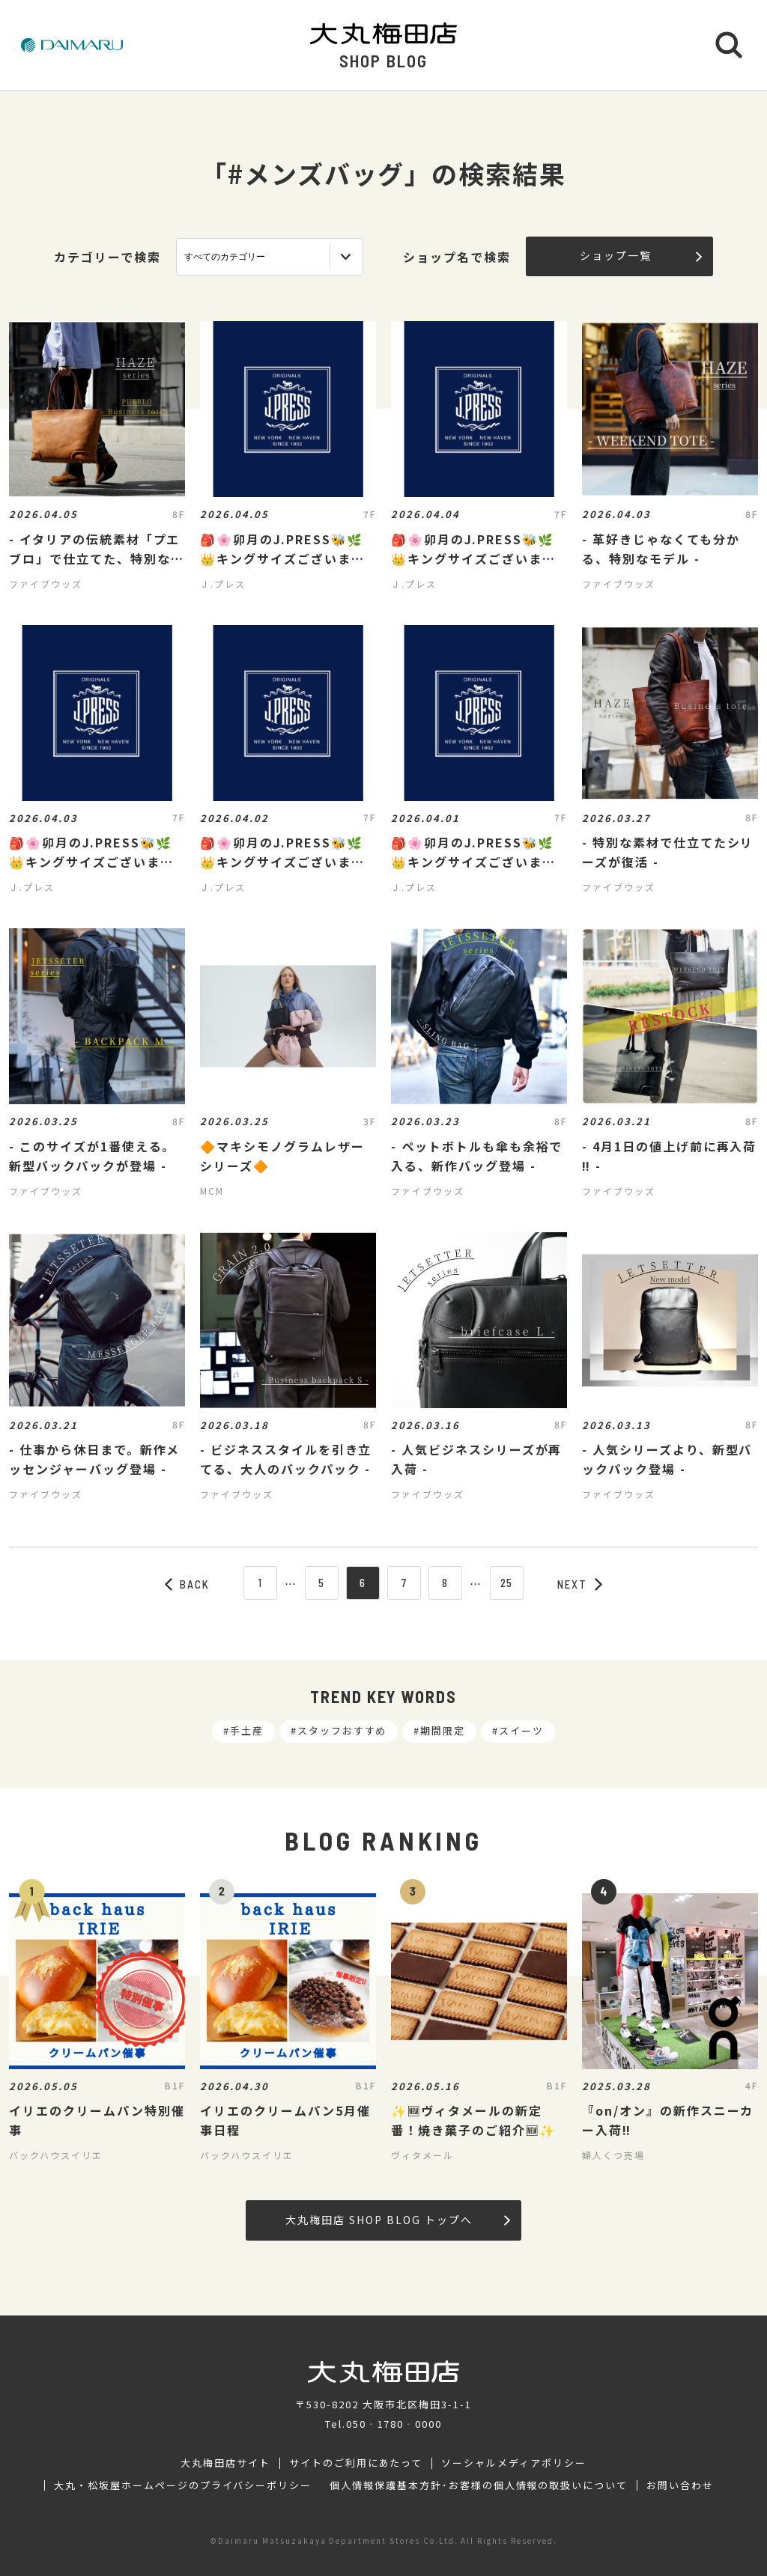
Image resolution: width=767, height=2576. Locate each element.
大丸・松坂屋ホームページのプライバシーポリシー (183, 2485)
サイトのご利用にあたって (356, 2463)
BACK (187, 1584)
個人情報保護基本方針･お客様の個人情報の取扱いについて (479, 2485)
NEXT (579, 1584)
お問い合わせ (680, 2485)
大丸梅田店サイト (225, 2463)
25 (507, 1582)
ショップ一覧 (641, 255)
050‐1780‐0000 (394, 2424)
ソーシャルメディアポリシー (513, 2463)
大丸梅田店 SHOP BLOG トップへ (397, 2219)
